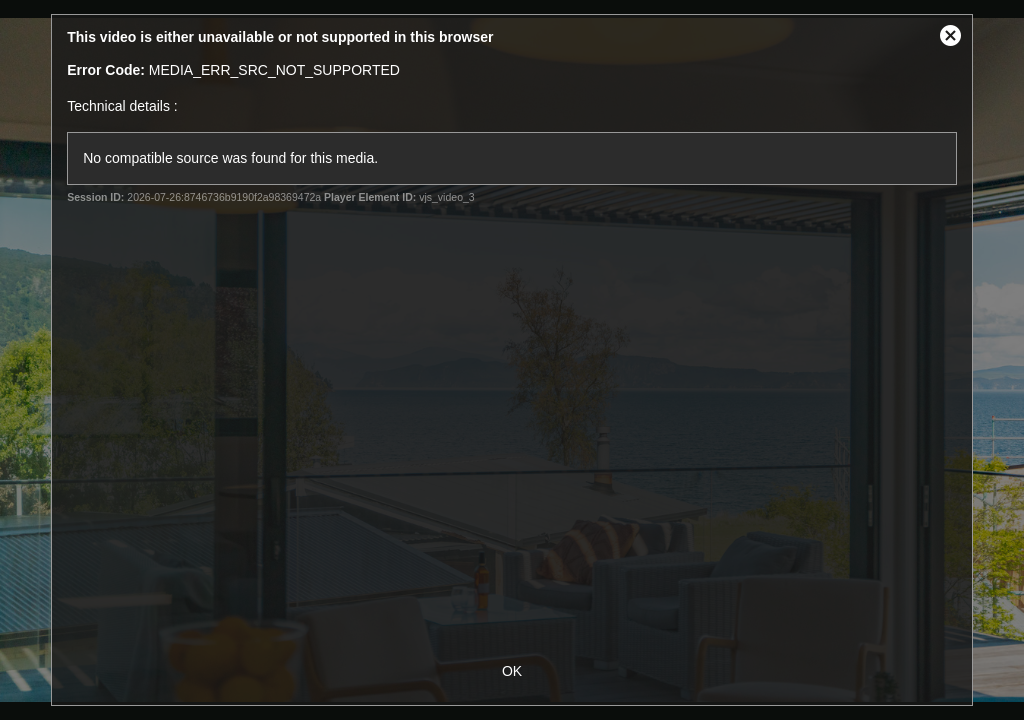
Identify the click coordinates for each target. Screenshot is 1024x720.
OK (512, 671)
